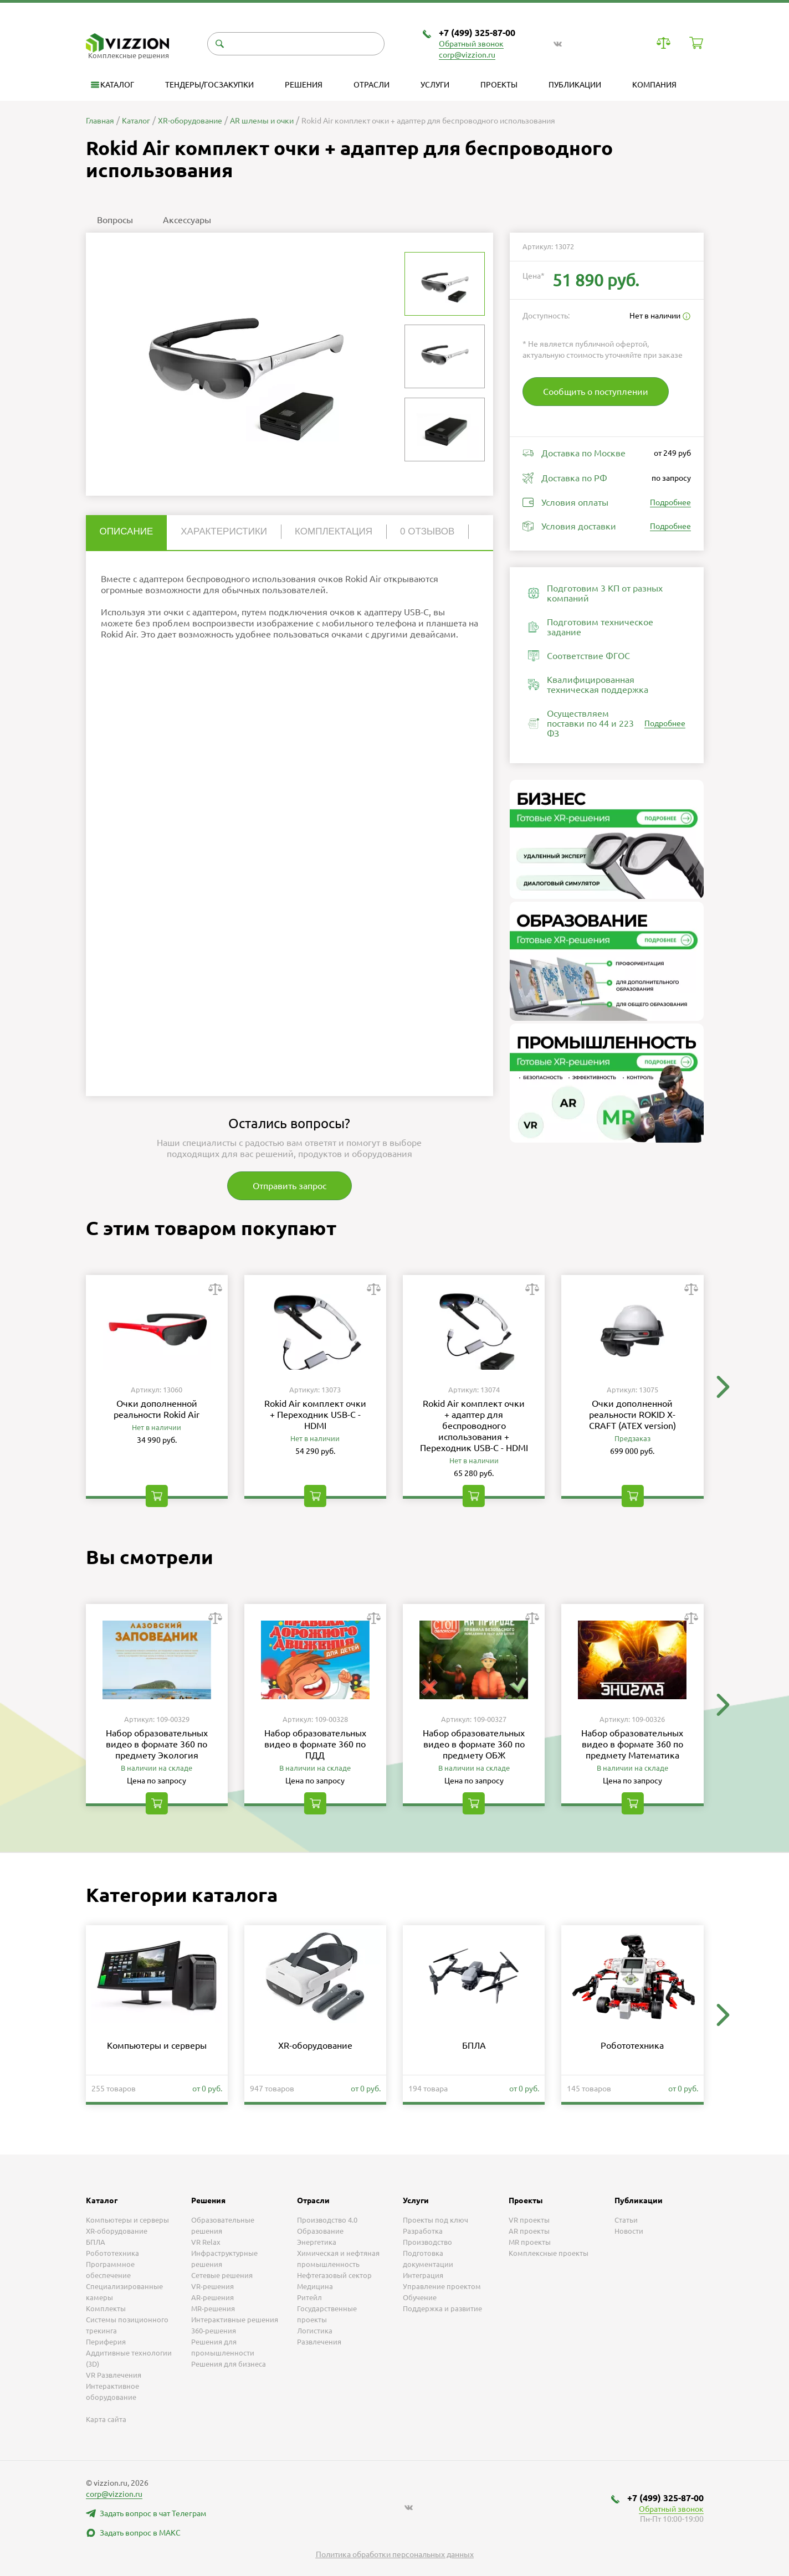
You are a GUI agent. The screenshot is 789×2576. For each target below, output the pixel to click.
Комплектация (333, 531)
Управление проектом (442, 2286)
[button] (723, 1386)
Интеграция (423, 2275)
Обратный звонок (471, 43)
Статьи (626, 2220)
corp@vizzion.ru (467, 54)
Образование (320, 2231)
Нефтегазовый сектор (334, 2275)
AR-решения (212, 2297)
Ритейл (309, 2297)
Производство (427, 2242)
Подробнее (670, 502)
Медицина (315, 2286)
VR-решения (212, 2286)
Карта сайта (106, 2419)
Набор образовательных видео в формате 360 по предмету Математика (632, 1744)
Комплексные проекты (548, 2253)
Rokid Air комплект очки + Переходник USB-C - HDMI (315, 1414)
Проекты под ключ (435, 2220)
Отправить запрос (289, 1186)
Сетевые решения (222, 2275)
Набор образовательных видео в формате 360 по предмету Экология (157, 1744)
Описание (126, 531)
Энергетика (316, 2242)
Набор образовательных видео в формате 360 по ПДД (315, 1744)
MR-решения (213, 2308)
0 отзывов (427, 531)
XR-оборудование (315, 2045)
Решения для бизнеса (228, 2364)
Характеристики (224, 531)
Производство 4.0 (327, 2220)
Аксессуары (187, 220)
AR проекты (529, 2231)
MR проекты (530, 2242)
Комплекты (106, 2308)
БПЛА (474, 2045)
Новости (628, 2231)
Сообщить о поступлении (595, 392)
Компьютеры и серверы (157, 2045)
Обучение (420, 2297)
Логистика (314, 2331)
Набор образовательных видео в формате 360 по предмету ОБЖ (474, 1744)
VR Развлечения (113, 2375)
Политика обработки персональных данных (395, 2554)
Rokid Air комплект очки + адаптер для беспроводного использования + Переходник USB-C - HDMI (474, 1425)
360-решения (213, 2331)
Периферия (106, 2342)
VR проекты (529, 2220)
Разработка (423, 2231)
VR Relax (206, 2242)
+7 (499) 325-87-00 (477, 33)
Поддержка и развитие (442, 2308)
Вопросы (115, 220)
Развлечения (319, 2342)
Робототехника (632, 2045)
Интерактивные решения (234, 2319)
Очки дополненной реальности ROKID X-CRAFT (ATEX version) (632, 1414)
